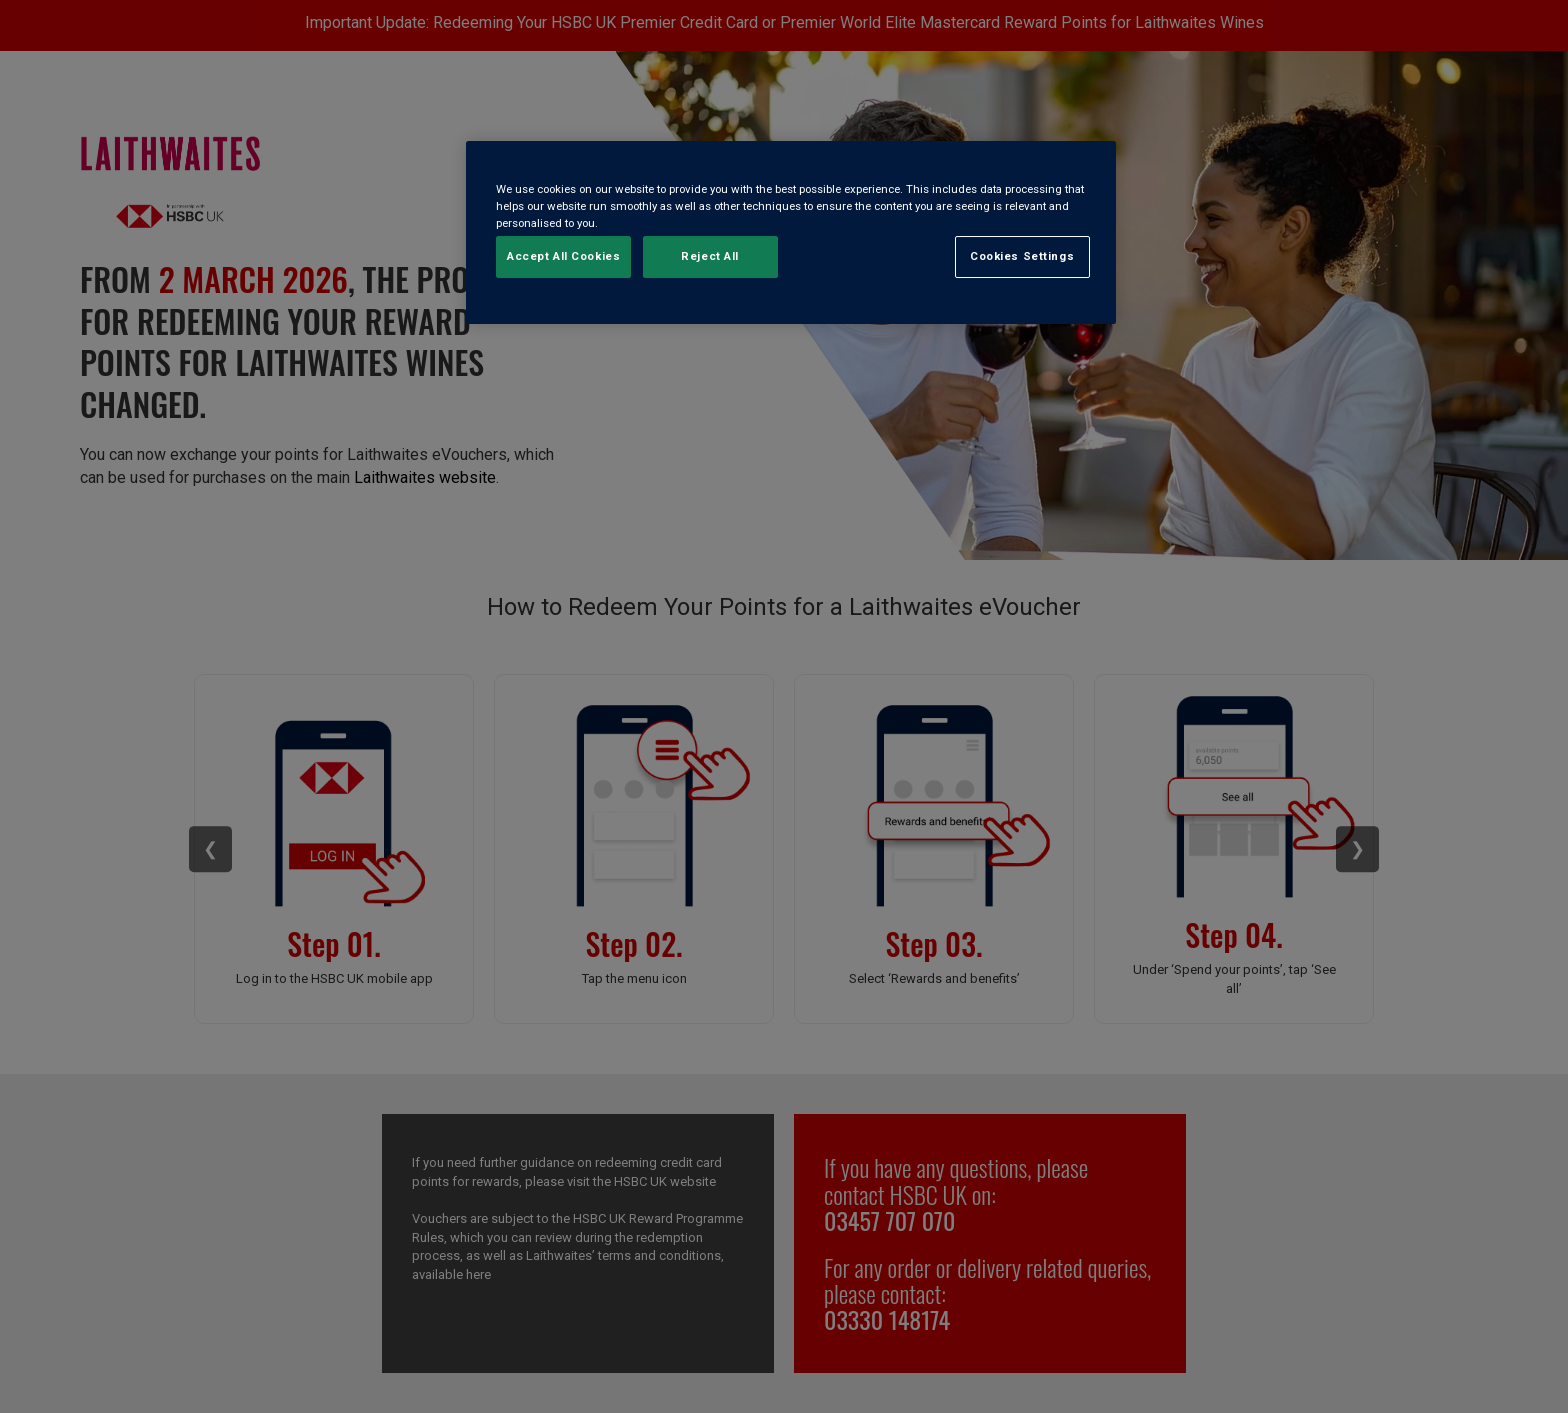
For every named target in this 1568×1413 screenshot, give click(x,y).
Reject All (710, 257)
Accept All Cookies (563, 257)
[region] (791, 232)
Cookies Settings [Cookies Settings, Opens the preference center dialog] (1022, 257)
